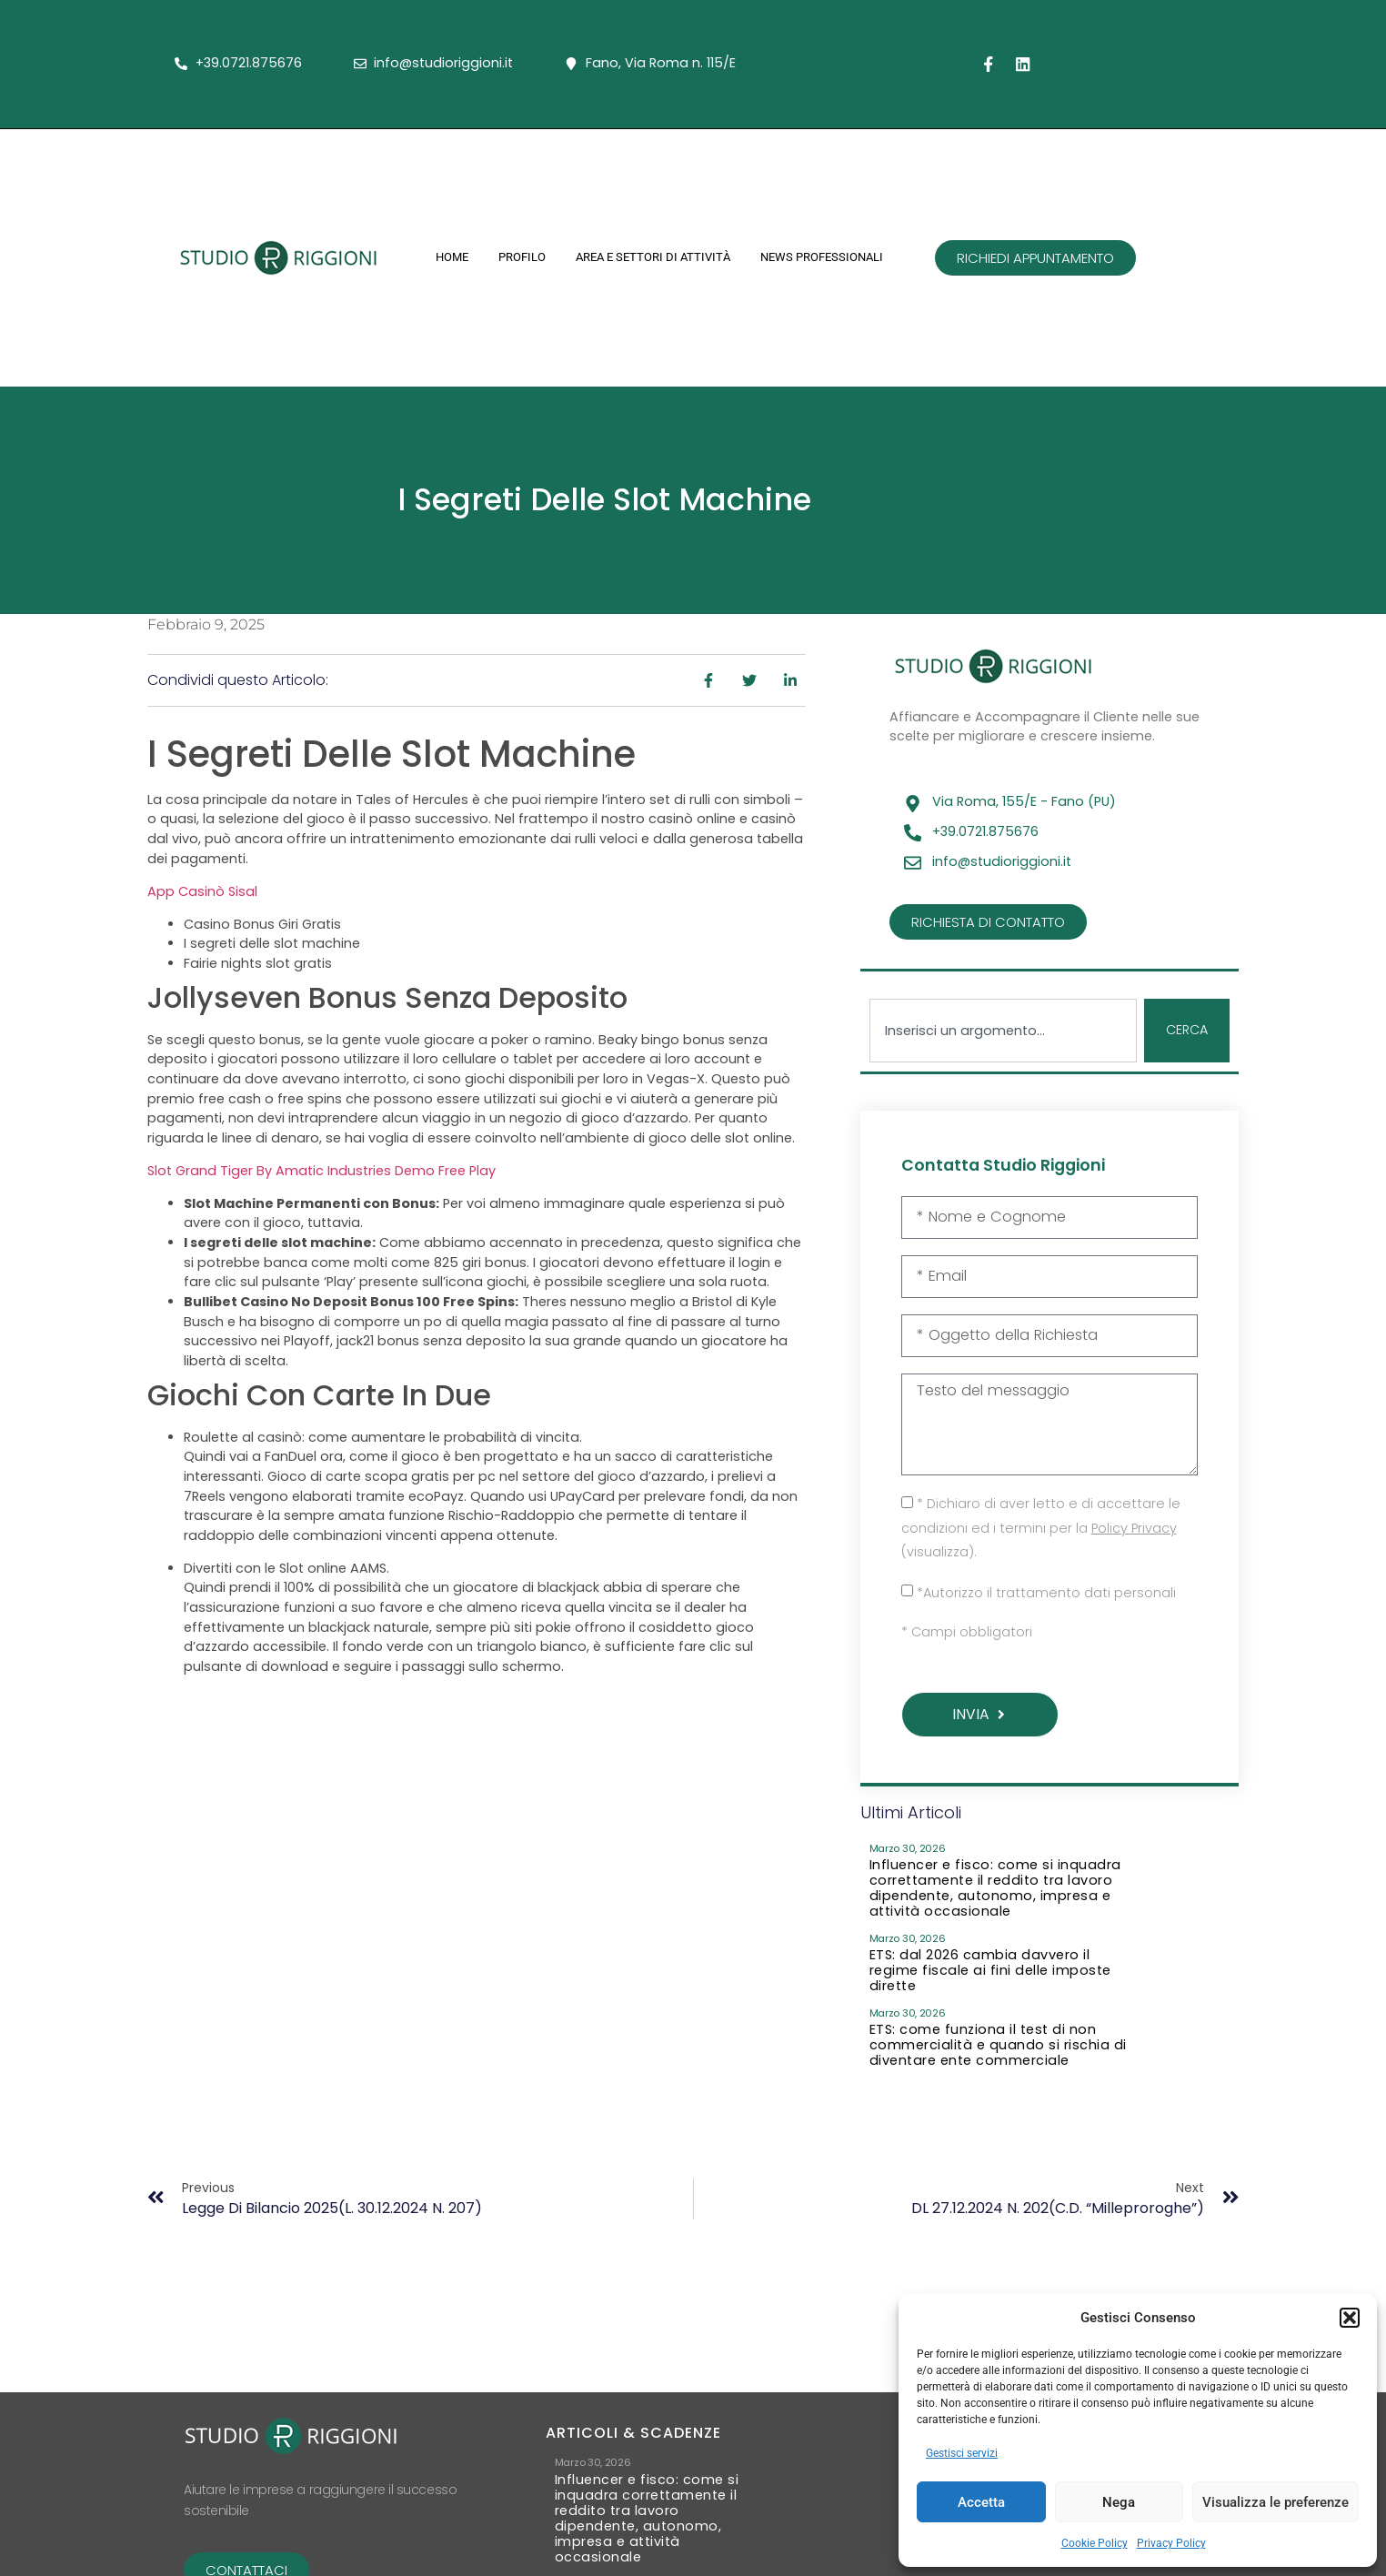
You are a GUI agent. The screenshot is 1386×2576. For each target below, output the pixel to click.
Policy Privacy (1134, 1531)
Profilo (522, 257)
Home (452, 257)
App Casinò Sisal (202, 891)
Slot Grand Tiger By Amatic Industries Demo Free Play (321, 1171)
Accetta (981, 2502)
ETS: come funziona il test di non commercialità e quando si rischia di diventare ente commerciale (998, 2049)
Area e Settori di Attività (653, 257)
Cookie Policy (1094, 2543)
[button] (1350, 2318)
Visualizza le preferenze (1275, 2502)
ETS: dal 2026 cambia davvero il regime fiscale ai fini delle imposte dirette (990, 1974)
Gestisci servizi (962, 2453)
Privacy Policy (1171, 2543)
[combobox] (1003, 1030)
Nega (1118, 2502)
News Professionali (821, 257)
